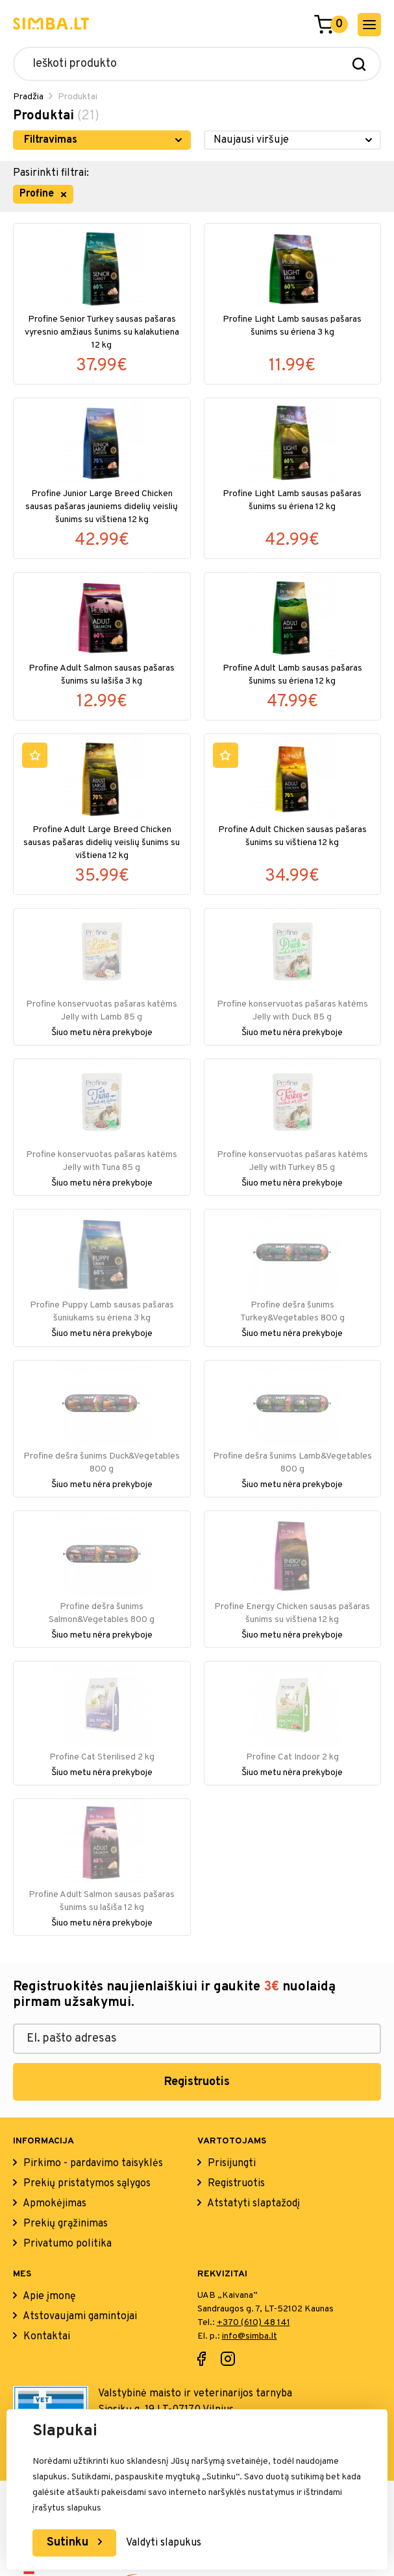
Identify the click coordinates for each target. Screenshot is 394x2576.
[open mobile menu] (369, 24)
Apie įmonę (48, 2296)
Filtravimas (50, 140)
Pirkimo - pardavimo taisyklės (92, 2163)
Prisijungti (230, 2163)
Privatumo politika (66, 2243)
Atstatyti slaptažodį (252, 2203)
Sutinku (69, 2542)
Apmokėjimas (53, 2203)
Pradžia (28, 96)
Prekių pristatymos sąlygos (86, 2183)
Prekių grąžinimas (64, 2223)
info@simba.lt (249, 2336)
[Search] (359, 64)
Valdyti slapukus (163, 2542)
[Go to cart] (324, 24)
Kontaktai (45, 2336)
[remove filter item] (63, 194)
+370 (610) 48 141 (253, 2322)
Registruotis (197, 2082)
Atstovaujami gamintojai (79, 2316)
